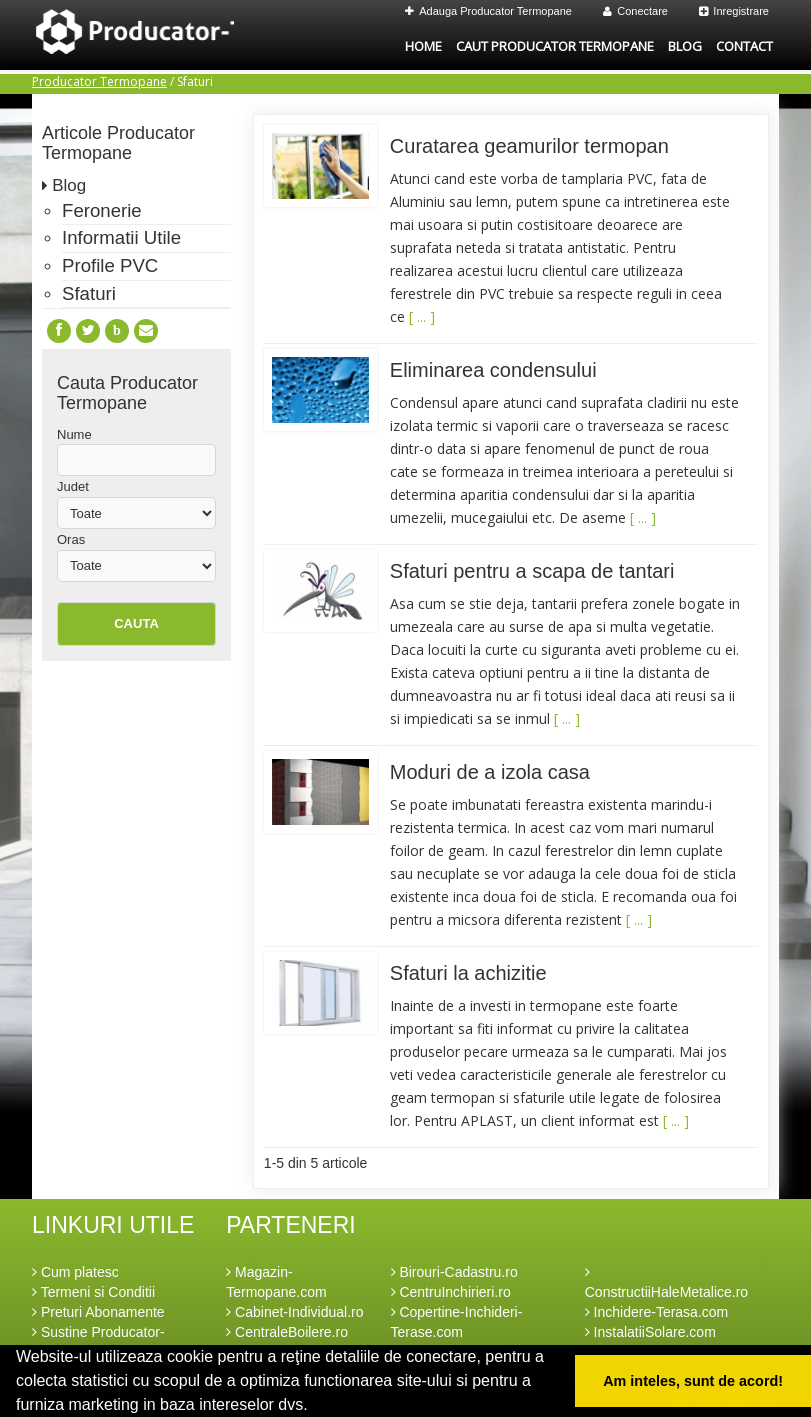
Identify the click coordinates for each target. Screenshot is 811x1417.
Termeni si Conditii (93, 1292)
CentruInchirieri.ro (451, 1292)
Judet (73, 486)
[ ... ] (422, 316)
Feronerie (102, 210)
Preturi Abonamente (98, 1312)
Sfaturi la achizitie (468, 973)
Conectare (635, 11)
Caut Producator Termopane (555, 46)
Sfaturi (89, 293)
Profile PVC (110, 265)
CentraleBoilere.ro (287, 1332)
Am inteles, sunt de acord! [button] (693, 1381)
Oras (71, 539)
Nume (74, 434)
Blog (685, 46)
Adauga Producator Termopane (488, 11)
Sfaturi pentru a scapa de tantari (532, 571)
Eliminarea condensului (493, 370)
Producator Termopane (99, 81)
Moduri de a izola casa (490, 772)
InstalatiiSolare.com (650, 1332)
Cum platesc (75, 1272)
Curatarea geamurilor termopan (529, 146)
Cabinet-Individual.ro (294, 1312)
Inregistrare (734, 11)
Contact (744, 46)
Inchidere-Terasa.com (657, 1312)
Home (423, 46)
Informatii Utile (121, 237)
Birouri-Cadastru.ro (454, 1272)
